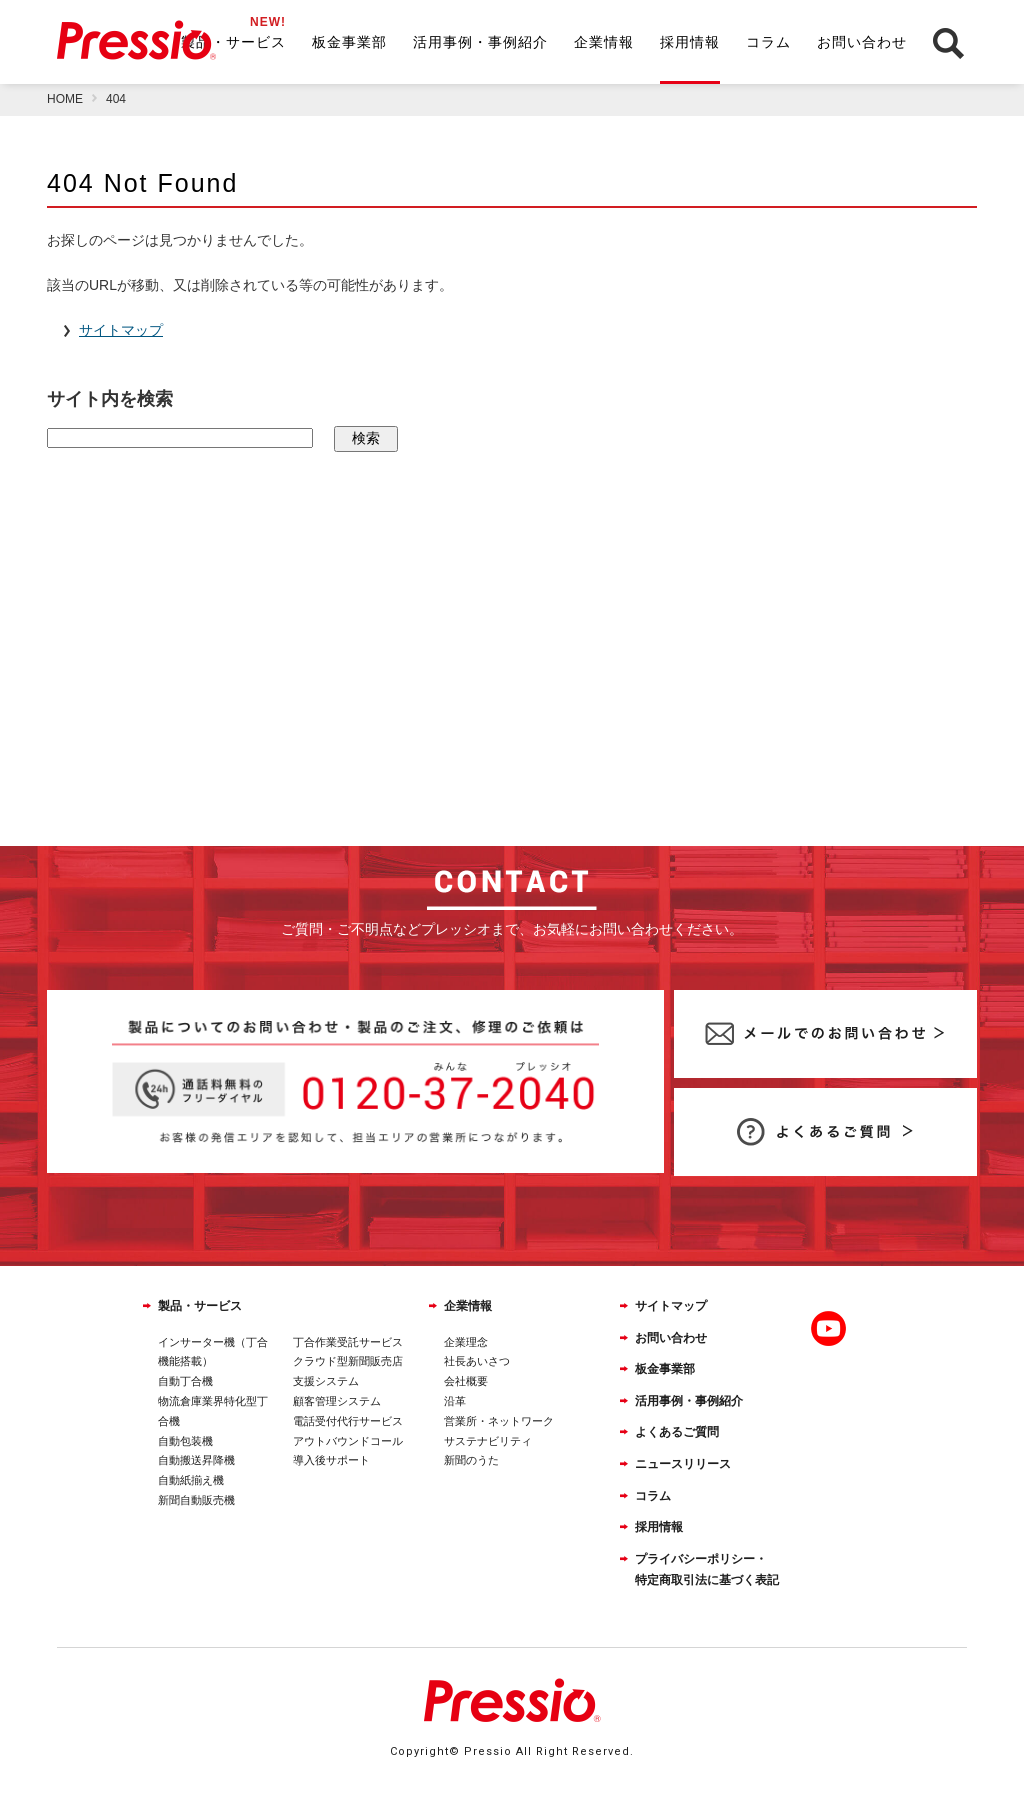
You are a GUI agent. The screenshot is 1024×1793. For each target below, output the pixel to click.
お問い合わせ (862, 42)
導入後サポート (331, 1460)
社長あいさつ (477, 1361)
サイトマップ (671, 1306)
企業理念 (466, 1342)
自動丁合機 (185, 1381)
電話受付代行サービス (348, 1421)
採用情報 (690, 42)
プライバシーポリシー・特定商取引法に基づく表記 (707, 1570)
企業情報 (604, 42)
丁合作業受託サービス (348, 1342)
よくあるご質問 (677, 1432)
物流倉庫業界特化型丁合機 (213, 1411)
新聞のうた (471, 1460)
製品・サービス (233, 42)
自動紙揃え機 (191, 1480)
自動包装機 (185, 1441)
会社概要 (466, 1381)
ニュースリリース (683, 1464)
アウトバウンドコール (348, 1441)
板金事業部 (349, 42)
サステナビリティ (488, 1441)
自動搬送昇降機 (196, 1460)
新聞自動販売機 (196, 1500)
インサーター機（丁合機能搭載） (213, 1352)
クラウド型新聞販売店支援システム (348, 1371)
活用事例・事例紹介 (480, 42)
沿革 (455, 1401)
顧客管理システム (337, 1401)
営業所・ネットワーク (499, 1421)
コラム (768, 42)
